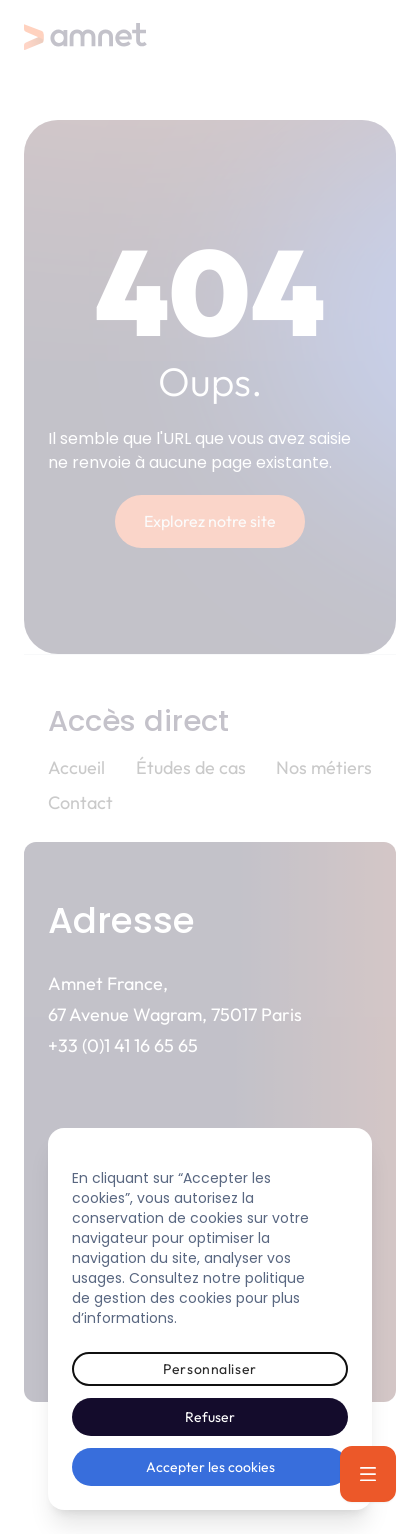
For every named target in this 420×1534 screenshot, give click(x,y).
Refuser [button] (210, 1417)
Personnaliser (209, 1369)
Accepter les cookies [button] (210, 1467)
